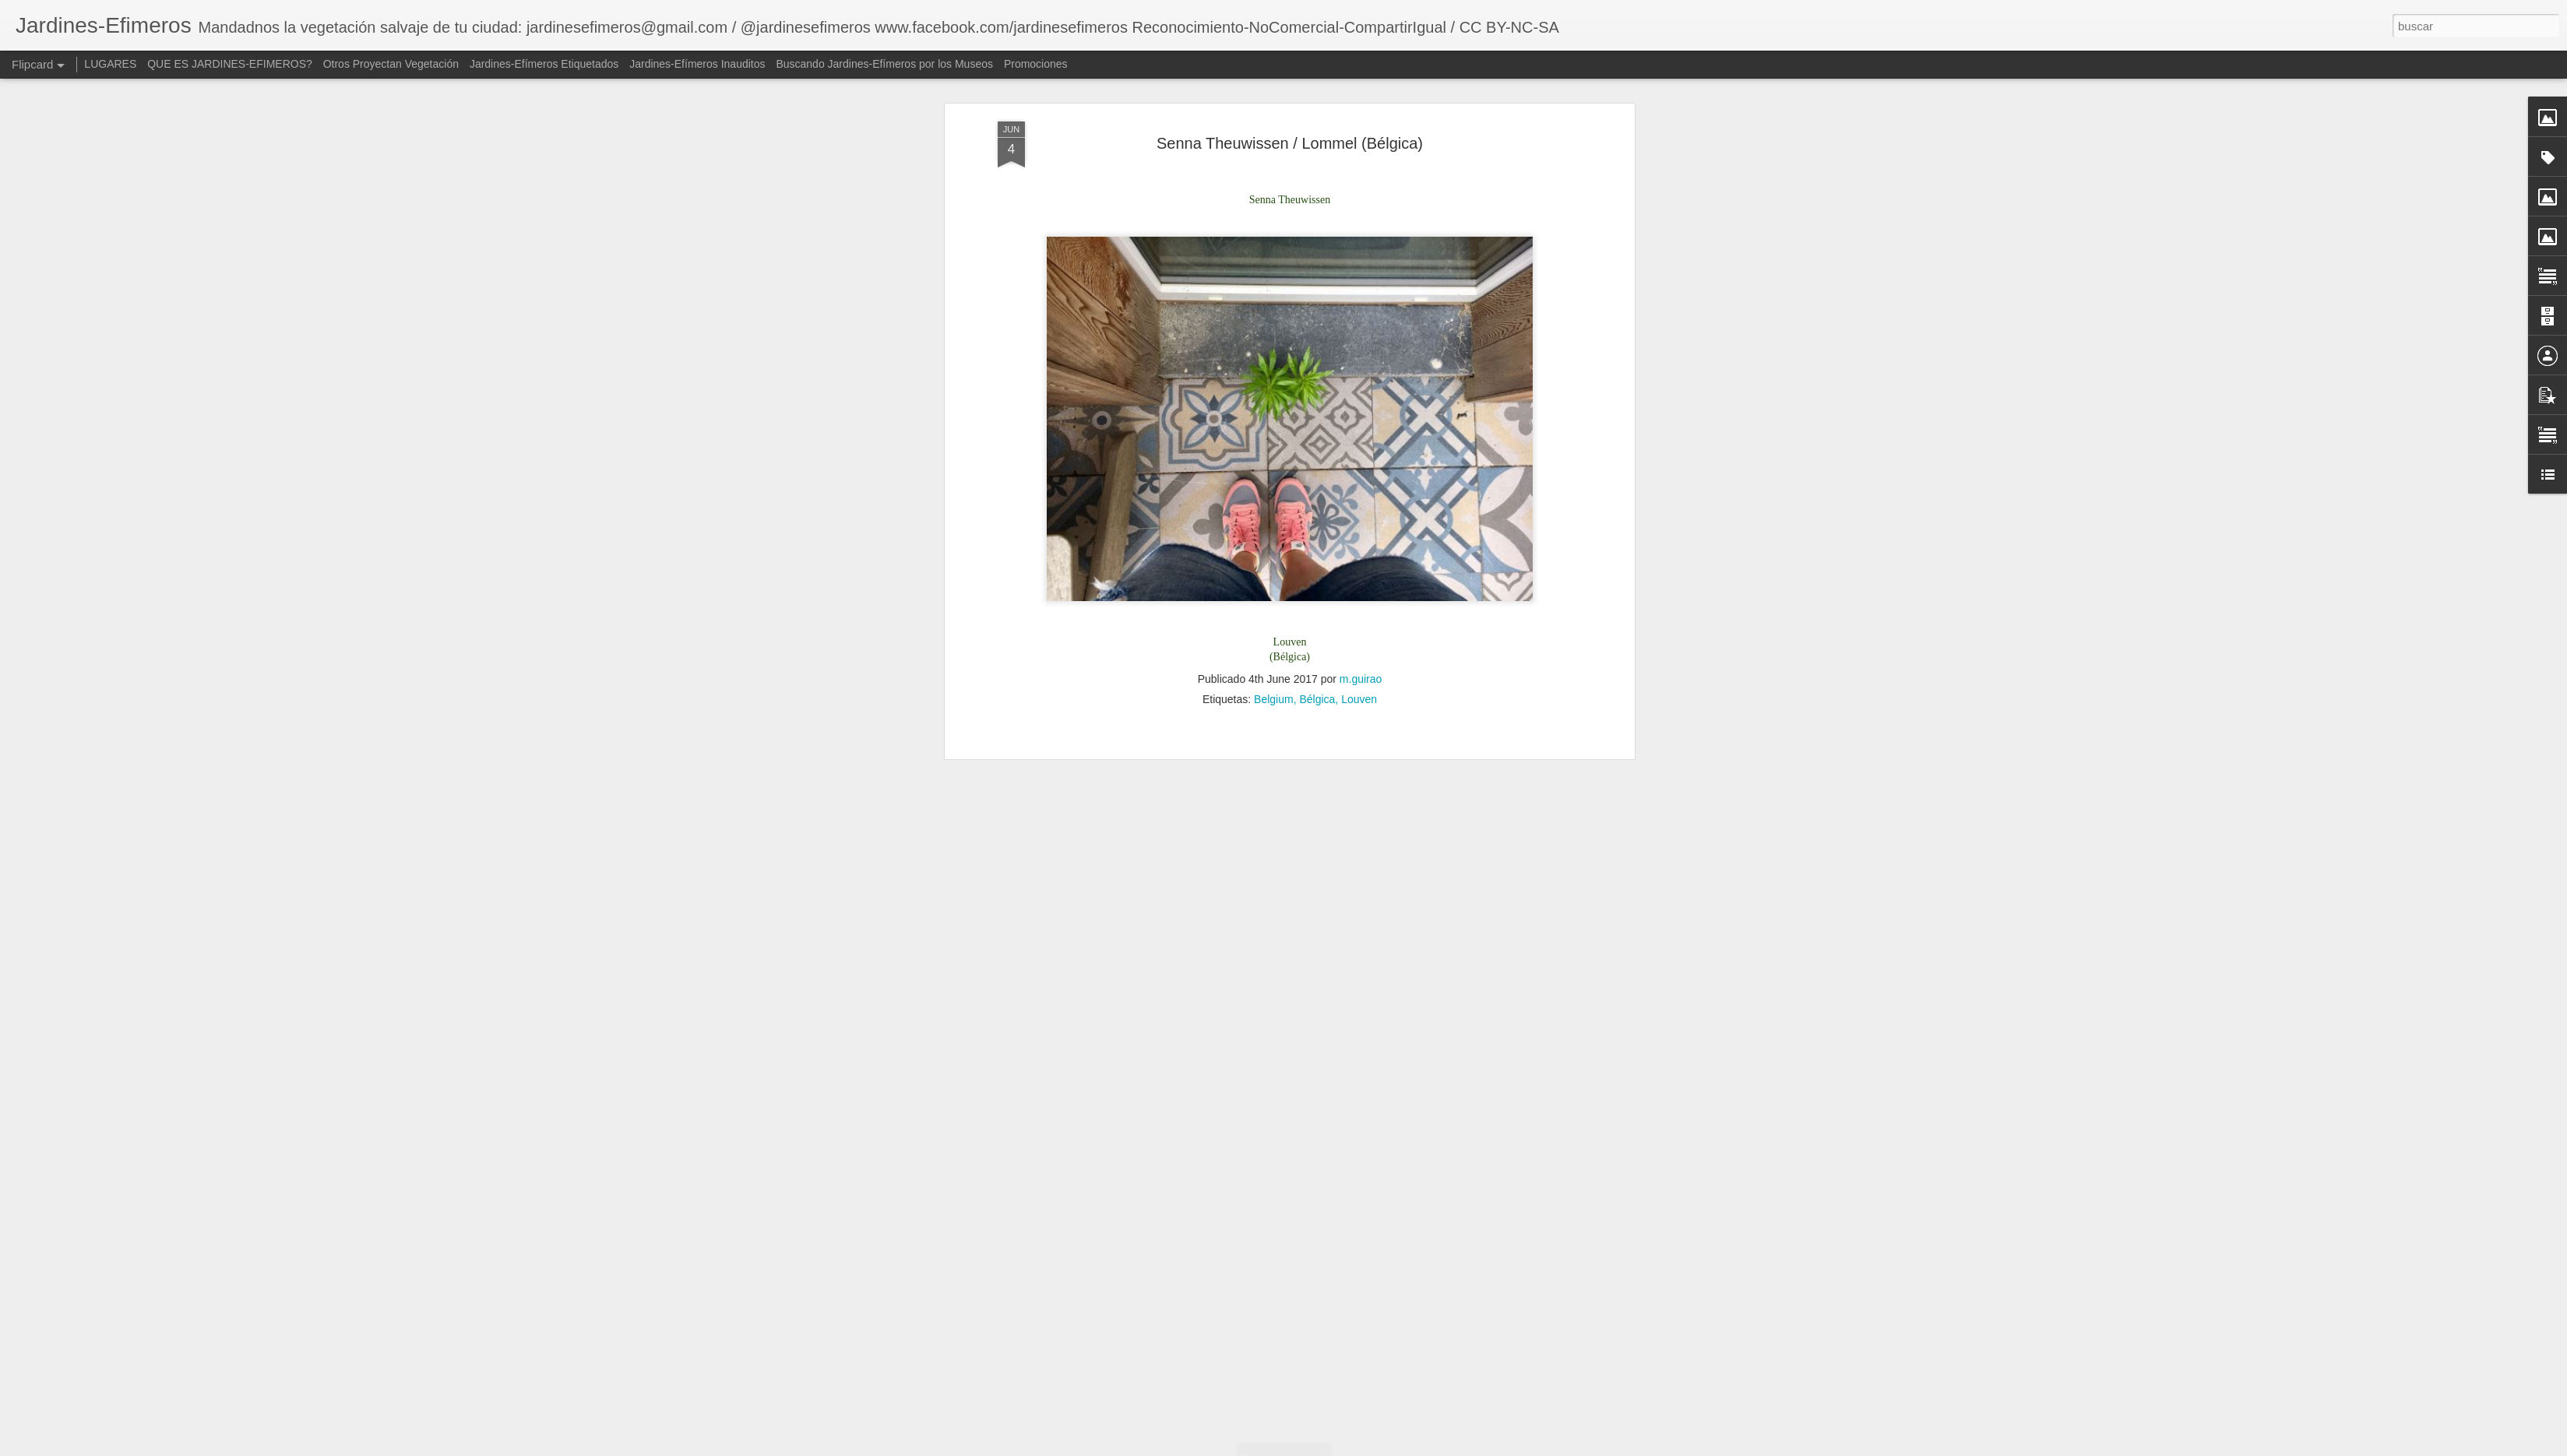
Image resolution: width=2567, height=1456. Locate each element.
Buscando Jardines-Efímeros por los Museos (885, 64)
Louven (1359, 412)
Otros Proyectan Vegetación (392, 64)
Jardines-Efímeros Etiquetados (544, 64)
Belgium (1274, 412)
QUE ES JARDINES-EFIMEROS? (229, 64)
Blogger (1463, 1447)
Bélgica (1317, 412)
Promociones (1036, 64)
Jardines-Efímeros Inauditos (697, 64)
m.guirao (1361, 391)
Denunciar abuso (1516, 1447)
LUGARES (110, 64)
